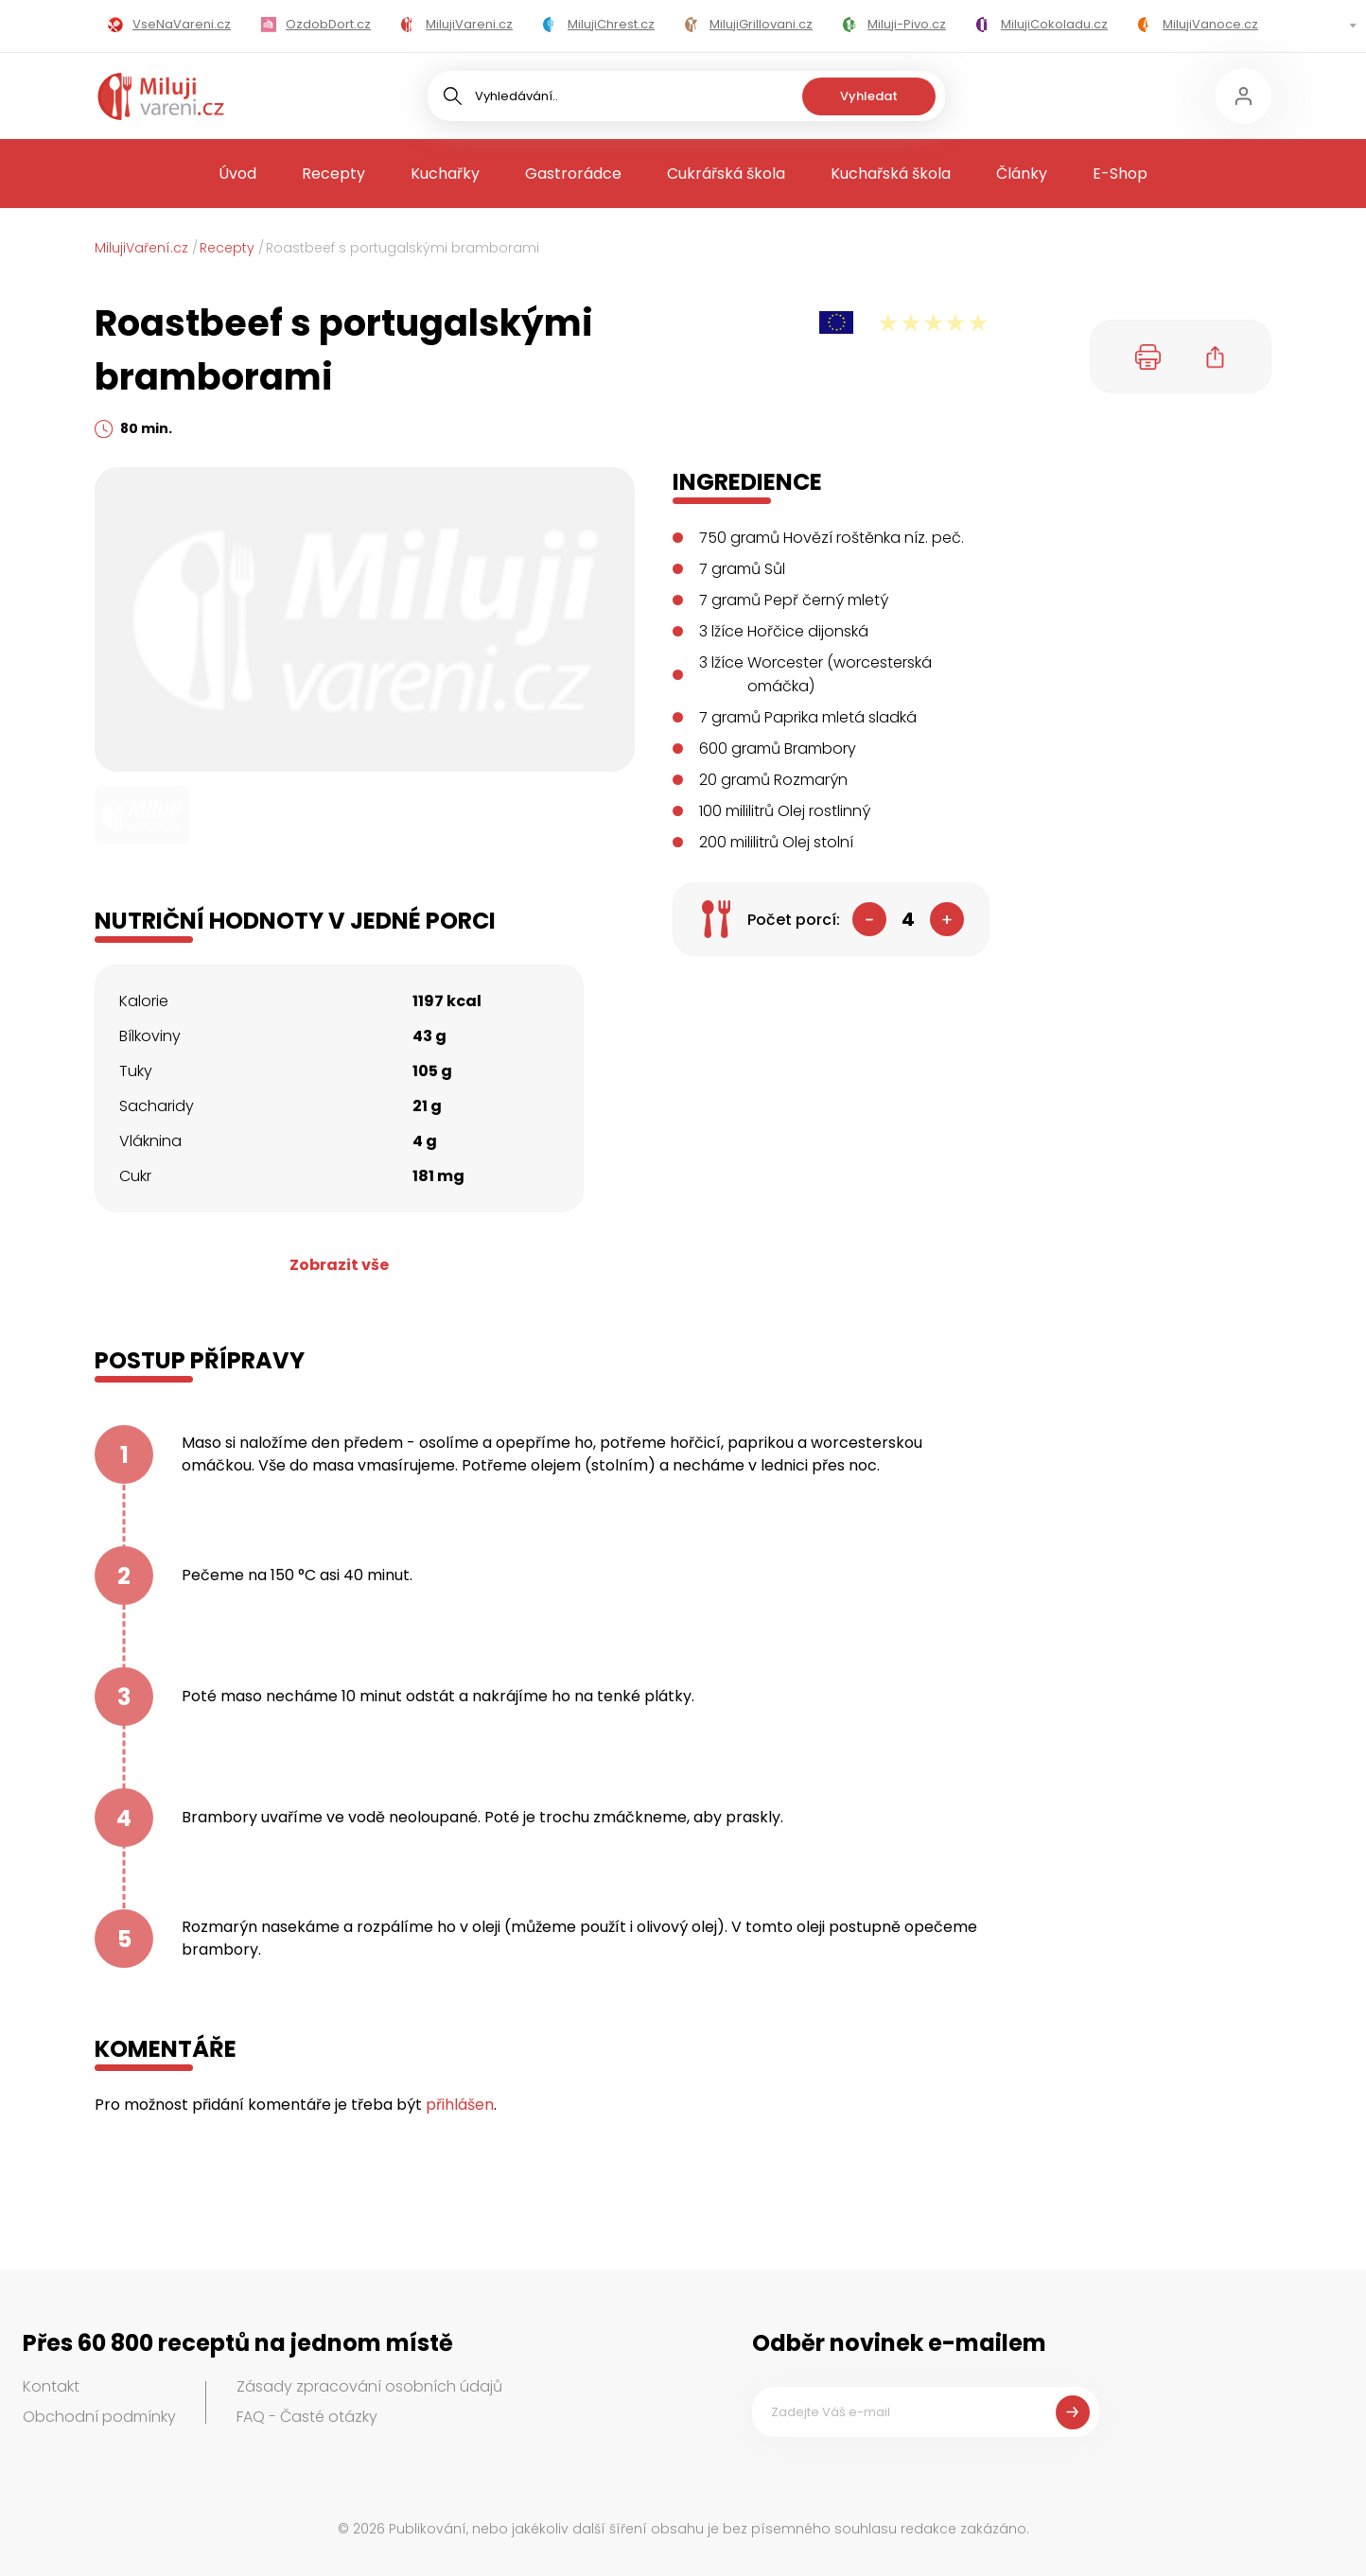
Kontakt (51, 2386)
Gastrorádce (573, 173)
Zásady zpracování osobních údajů (369, 2386)
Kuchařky (445, 173)
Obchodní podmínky (99, 2417)
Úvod (237, 173)
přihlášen (460, 2104)
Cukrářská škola (726, 173)
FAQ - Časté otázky (306, 2417)
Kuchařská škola (891, 173)
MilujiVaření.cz (141, 247)
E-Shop (1120, 173)
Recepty (333, 173)
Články (1021, 173)
